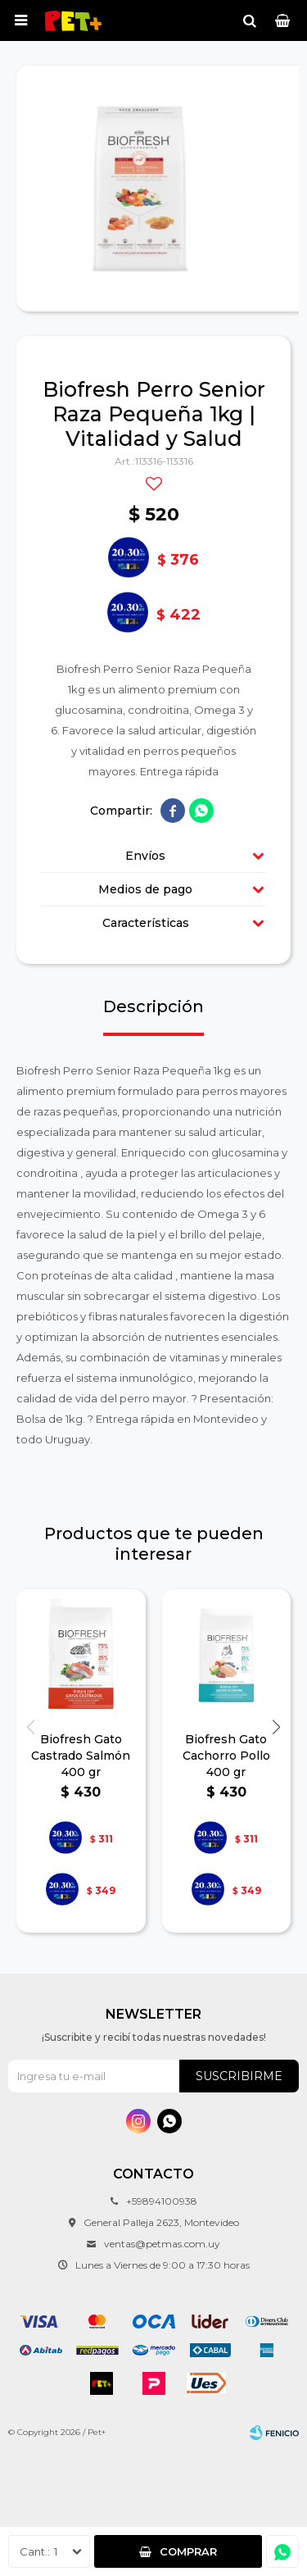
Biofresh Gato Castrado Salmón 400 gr (80, 1755)
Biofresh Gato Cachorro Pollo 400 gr (226, 1755)
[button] (276, 1727)
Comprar (188, 2551)
